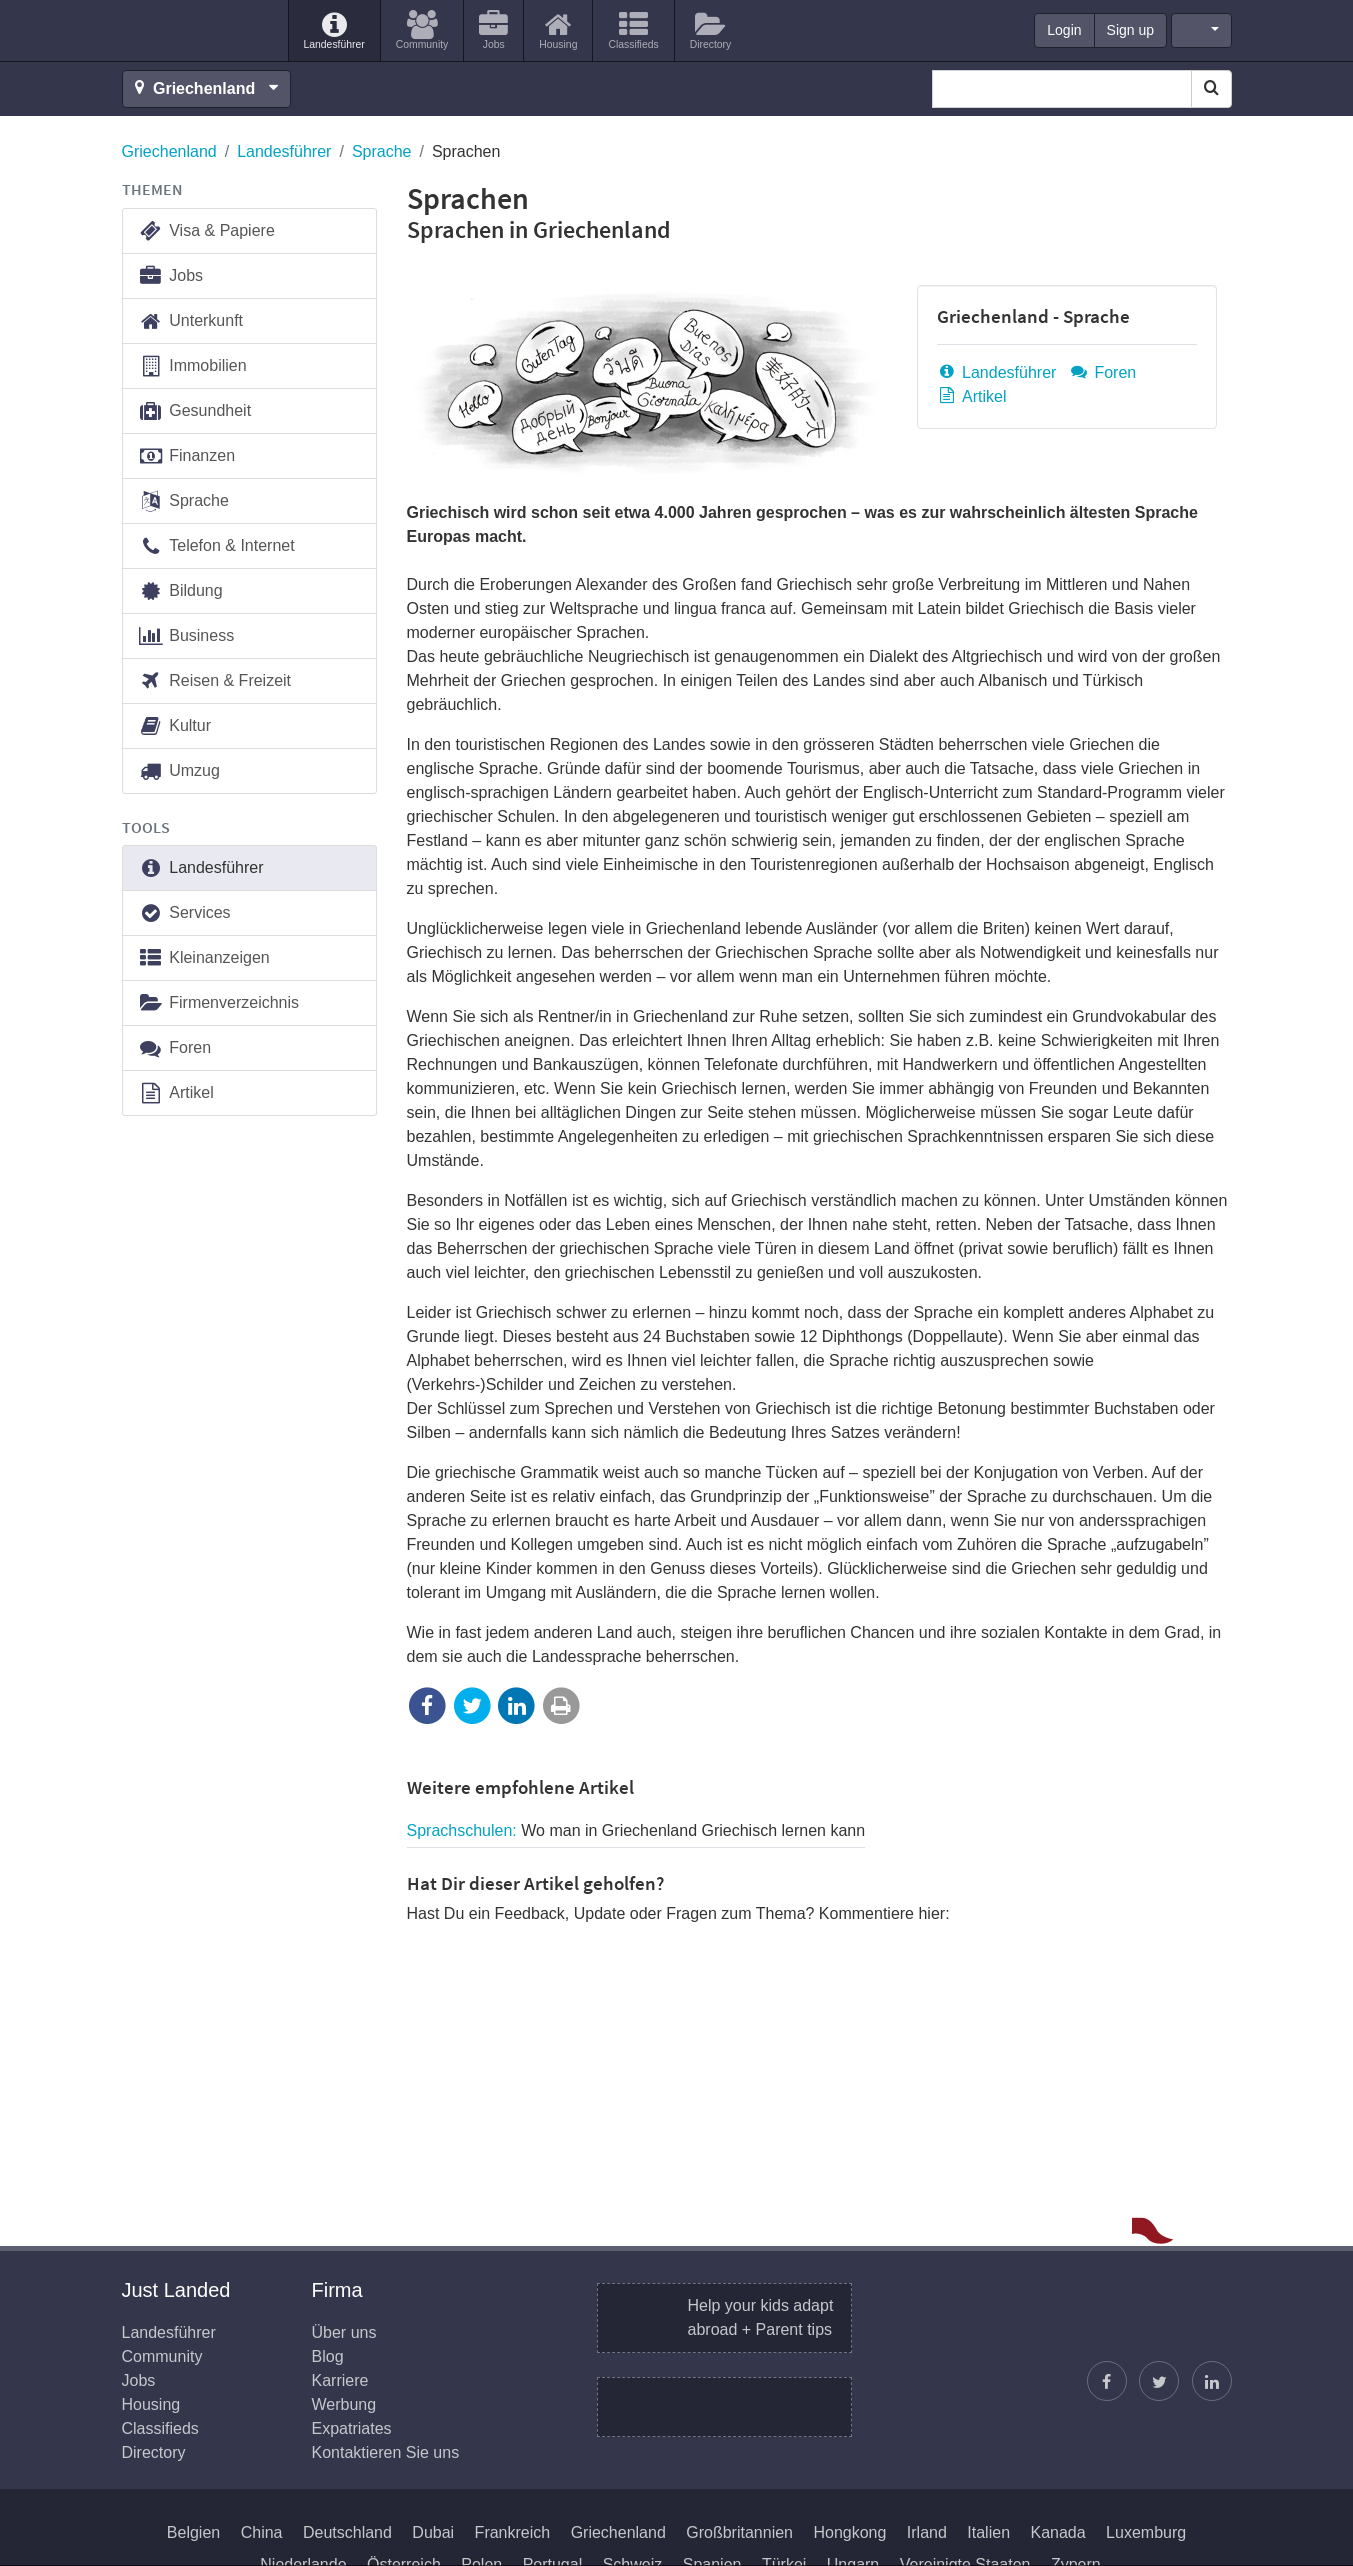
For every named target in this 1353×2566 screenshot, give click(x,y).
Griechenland (169, 151)
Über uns (344, 2332)
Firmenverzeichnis (219, 1003)
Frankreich (513, 2532)
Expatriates (352, 2428)
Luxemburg (1146, 2532)
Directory (154, 2452)
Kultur (175, 726)
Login (1064, 30)
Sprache (382, 151)
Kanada (1057, 2532)
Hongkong (849, 2532)
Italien (988, 2532)
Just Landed (197, 31)
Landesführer (284, 151)
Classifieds (160, 2428)
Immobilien (192, 366)
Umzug (179, 771)
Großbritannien (739, 2532)
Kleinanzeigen (204, 958)
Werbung (344, 2404)
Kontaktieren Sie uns (386, 2452)
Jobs (171, 276)
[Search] (1211, 89)
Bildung (180, 591)
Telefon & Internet (216, 546)
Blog (328, 2356)
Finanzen (187, 456)
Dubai (433, 2532)
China (262, 2532)
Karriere (340, 2380)
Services (184, 913)
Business (186, 636)
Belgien (193, 2532)
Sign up (1130, 30)
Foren (1102, 372)
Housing (151, 2404)
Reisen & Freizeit (215, 681)
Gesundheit (195, 411)
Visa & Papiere (206, 231)
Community (162, 2356)
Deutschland (347, 2532)
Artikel (972, 396)
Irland (927, 2532)
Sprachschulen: (636, 1830)
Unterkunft (191, 321)
